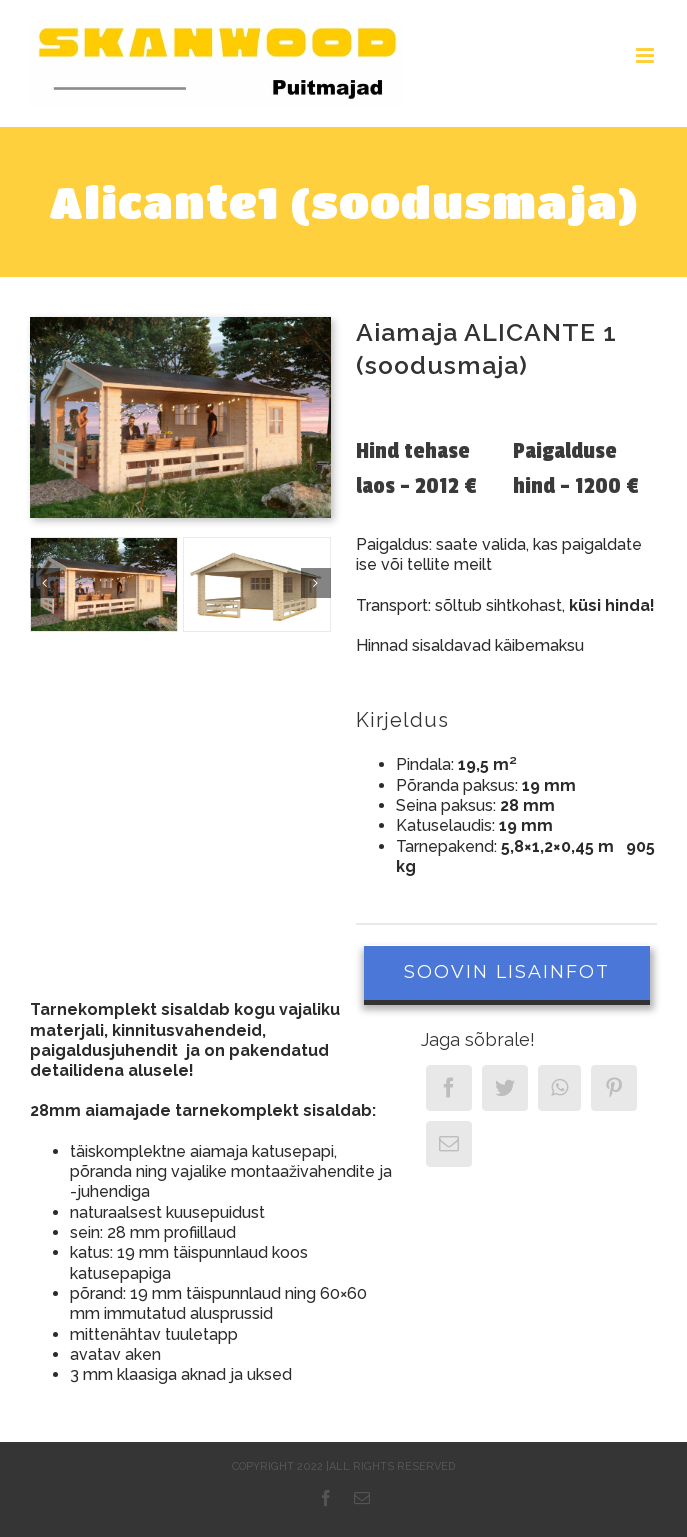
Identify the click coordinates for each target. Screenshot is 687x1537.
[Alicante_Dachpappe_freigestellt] (257, 585)
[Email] (449, 1144)
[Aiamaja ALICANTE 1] (104, 585)
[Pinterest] (614, 1088)
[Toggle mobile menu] (646, 55)
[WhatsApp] (559, 1088)
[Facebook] (449, 1088)
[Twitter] (505, 1088)
